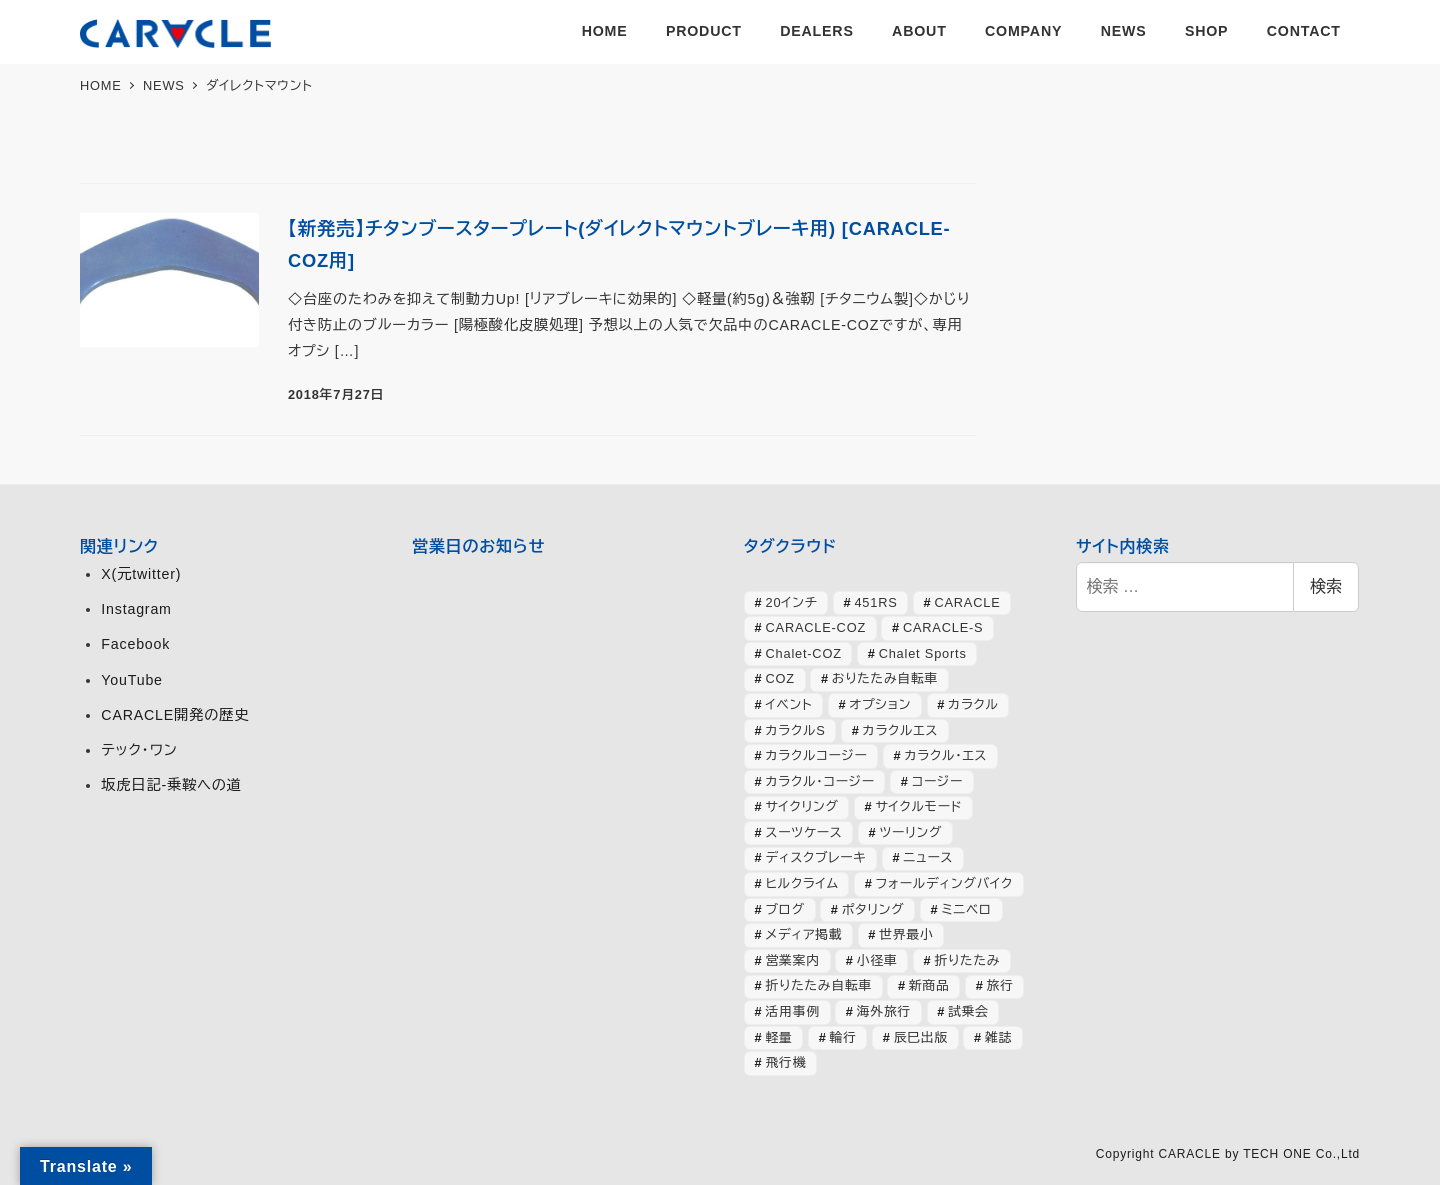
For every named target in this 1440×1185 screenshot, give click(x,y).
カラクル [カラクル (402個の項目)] (973, 704)
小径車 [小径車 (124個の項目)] (877, 960)
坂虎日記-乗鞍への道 (171, 785)
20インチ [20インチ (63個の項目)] (792, 602)
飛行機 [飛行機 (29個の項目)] (786, 1062)
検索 (1326, 586)
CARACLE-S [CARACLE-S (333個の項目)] (943, 627)
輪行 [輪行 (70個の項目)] (843, 1037)
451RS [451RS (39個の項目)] (875, 602)
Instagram (136, 609)
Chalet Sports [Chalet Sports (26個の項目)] (923, 653)
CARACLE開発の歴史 (175, 715)
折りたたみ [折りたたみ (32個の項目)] (967, 960)
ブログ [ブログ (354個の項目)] (785, 909)
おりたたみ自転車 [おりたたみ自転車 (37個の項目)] (885, 678)
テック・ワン (139, 750)
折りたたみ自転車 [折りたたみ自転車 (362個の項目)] (819, 985)
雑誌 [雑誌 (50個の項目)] (998, 1037)
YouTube (131, 680)
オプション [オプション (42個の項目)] (880, 704)
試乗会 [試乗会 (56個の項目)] (968, 1011)
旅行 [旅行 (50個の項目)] (1000, 985)
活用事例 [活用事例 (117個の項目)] (793, 1011)
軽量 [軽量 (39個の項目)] (779, 1037)
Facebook (135, 644)
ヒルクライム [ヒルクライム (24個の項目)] (802, 883)
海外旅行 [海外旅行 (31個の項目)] (884, 1011)
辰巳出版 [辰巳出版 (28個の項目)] (921, 1037)
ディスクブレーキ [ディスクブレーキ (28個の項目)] (816, 857)
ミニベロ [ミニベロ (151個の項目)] (966, 909)
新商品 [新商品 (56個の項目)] (929, 985)
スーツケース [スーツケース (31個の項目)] (804, 832)
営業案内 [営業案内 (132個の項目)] (793, 960)
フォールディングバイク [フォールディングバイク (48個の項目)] (944, 883)
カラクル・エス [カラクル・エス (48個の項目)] (946, 755)
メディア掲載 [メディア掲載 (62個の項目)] (804, 934)
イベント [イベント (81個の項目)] (789, 704)
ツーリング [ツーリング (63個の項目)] (910, 832)
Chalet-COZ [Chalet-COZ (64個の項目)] (804, 653)
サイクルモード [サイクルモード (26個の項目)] (919, 806)
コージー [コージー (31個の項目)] (937, 781)
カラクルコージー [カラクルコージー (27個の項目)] (817, 755)
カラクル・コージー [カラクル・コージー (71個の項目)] (820, 781)
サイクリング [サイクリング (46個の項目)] (802, 806)
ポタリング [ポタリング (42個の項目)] (873, 909)
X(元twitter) (141, 574)
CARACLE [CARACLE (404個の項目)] (967, 602)
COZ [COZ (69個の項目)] (780, 678)
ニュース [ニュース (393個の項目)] (928, 857)
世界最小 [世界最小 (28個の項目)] (906, 934)
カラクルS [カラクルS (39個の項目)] (796, 730)
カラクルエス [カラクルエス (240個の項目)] (901, 730)
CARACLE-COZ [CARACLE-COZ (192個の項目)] (816, 627)
